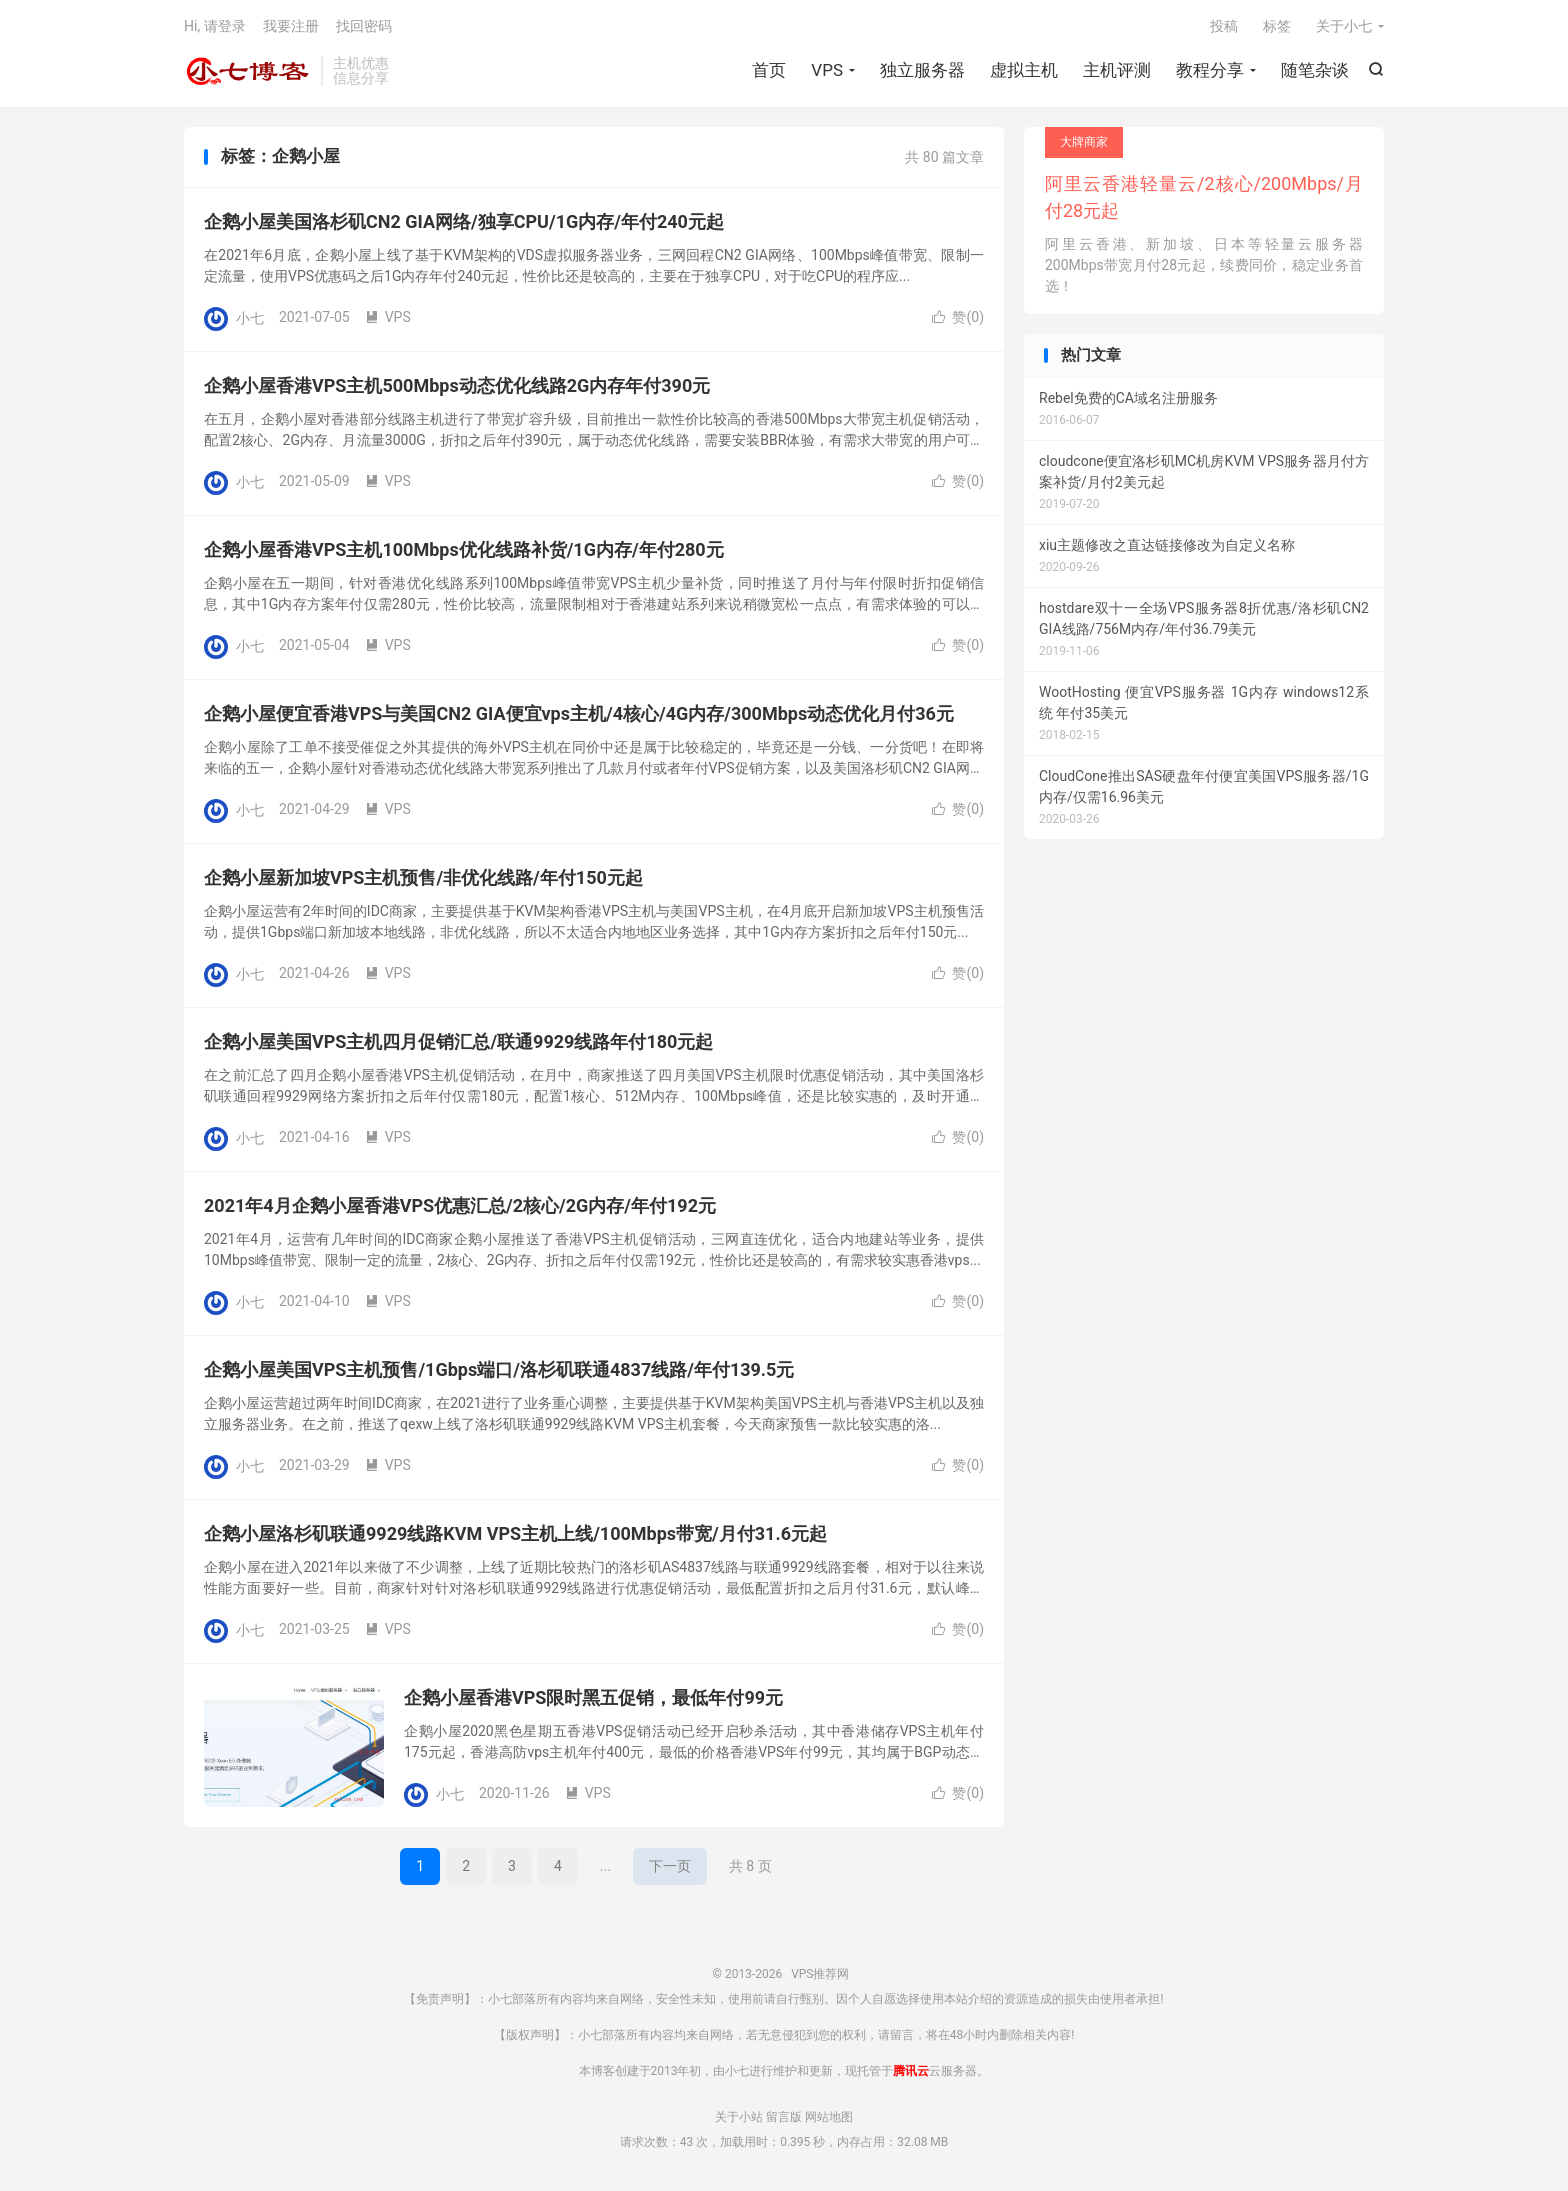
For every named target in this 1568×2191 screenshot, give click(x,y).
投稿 (1224, 26)
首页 (769, 70)
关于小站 (739, 2117)
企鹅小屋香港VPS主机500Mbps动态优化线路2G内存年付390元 (457, 385)
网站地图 (829, 2117)
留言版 (784, 2117)
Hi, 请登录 (215, 26)
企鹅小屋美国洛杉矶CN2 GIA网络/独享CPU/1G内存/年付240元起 (464, 221)
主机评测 (1117, 70)
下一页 (670, 1866)
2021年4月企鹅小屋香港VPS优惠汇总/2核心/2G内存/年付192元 (460, 1205)
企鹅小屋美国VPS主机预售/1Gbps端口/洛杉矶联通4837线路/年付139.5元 (499, 1369)
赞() (958, 317)
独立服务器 (922, 70)
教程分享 (1210, 70)
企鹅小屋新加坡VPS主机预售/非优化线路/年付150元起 (423, 877)
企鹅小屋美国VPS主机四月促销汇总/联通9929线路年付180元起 (458, 1041)
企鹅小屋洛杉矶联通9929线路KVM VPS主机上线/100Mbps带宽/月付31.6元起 (515, 1533)
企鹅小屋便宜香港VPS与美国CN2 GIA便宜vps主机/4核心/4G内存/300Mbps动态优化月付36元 (579, 713)
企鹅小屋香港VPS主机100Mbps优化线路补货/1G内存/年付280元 (464, 549)
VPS (827, 70)
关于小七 (1344, 26)
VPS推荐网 (247, 71)
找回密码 (364, 26)
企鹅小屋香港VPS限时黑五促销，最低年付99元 (593, 1697)
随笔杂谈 (1315, 70)
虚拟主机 (1024, 70)
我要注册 (291, 26)
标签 (1277, 26)
